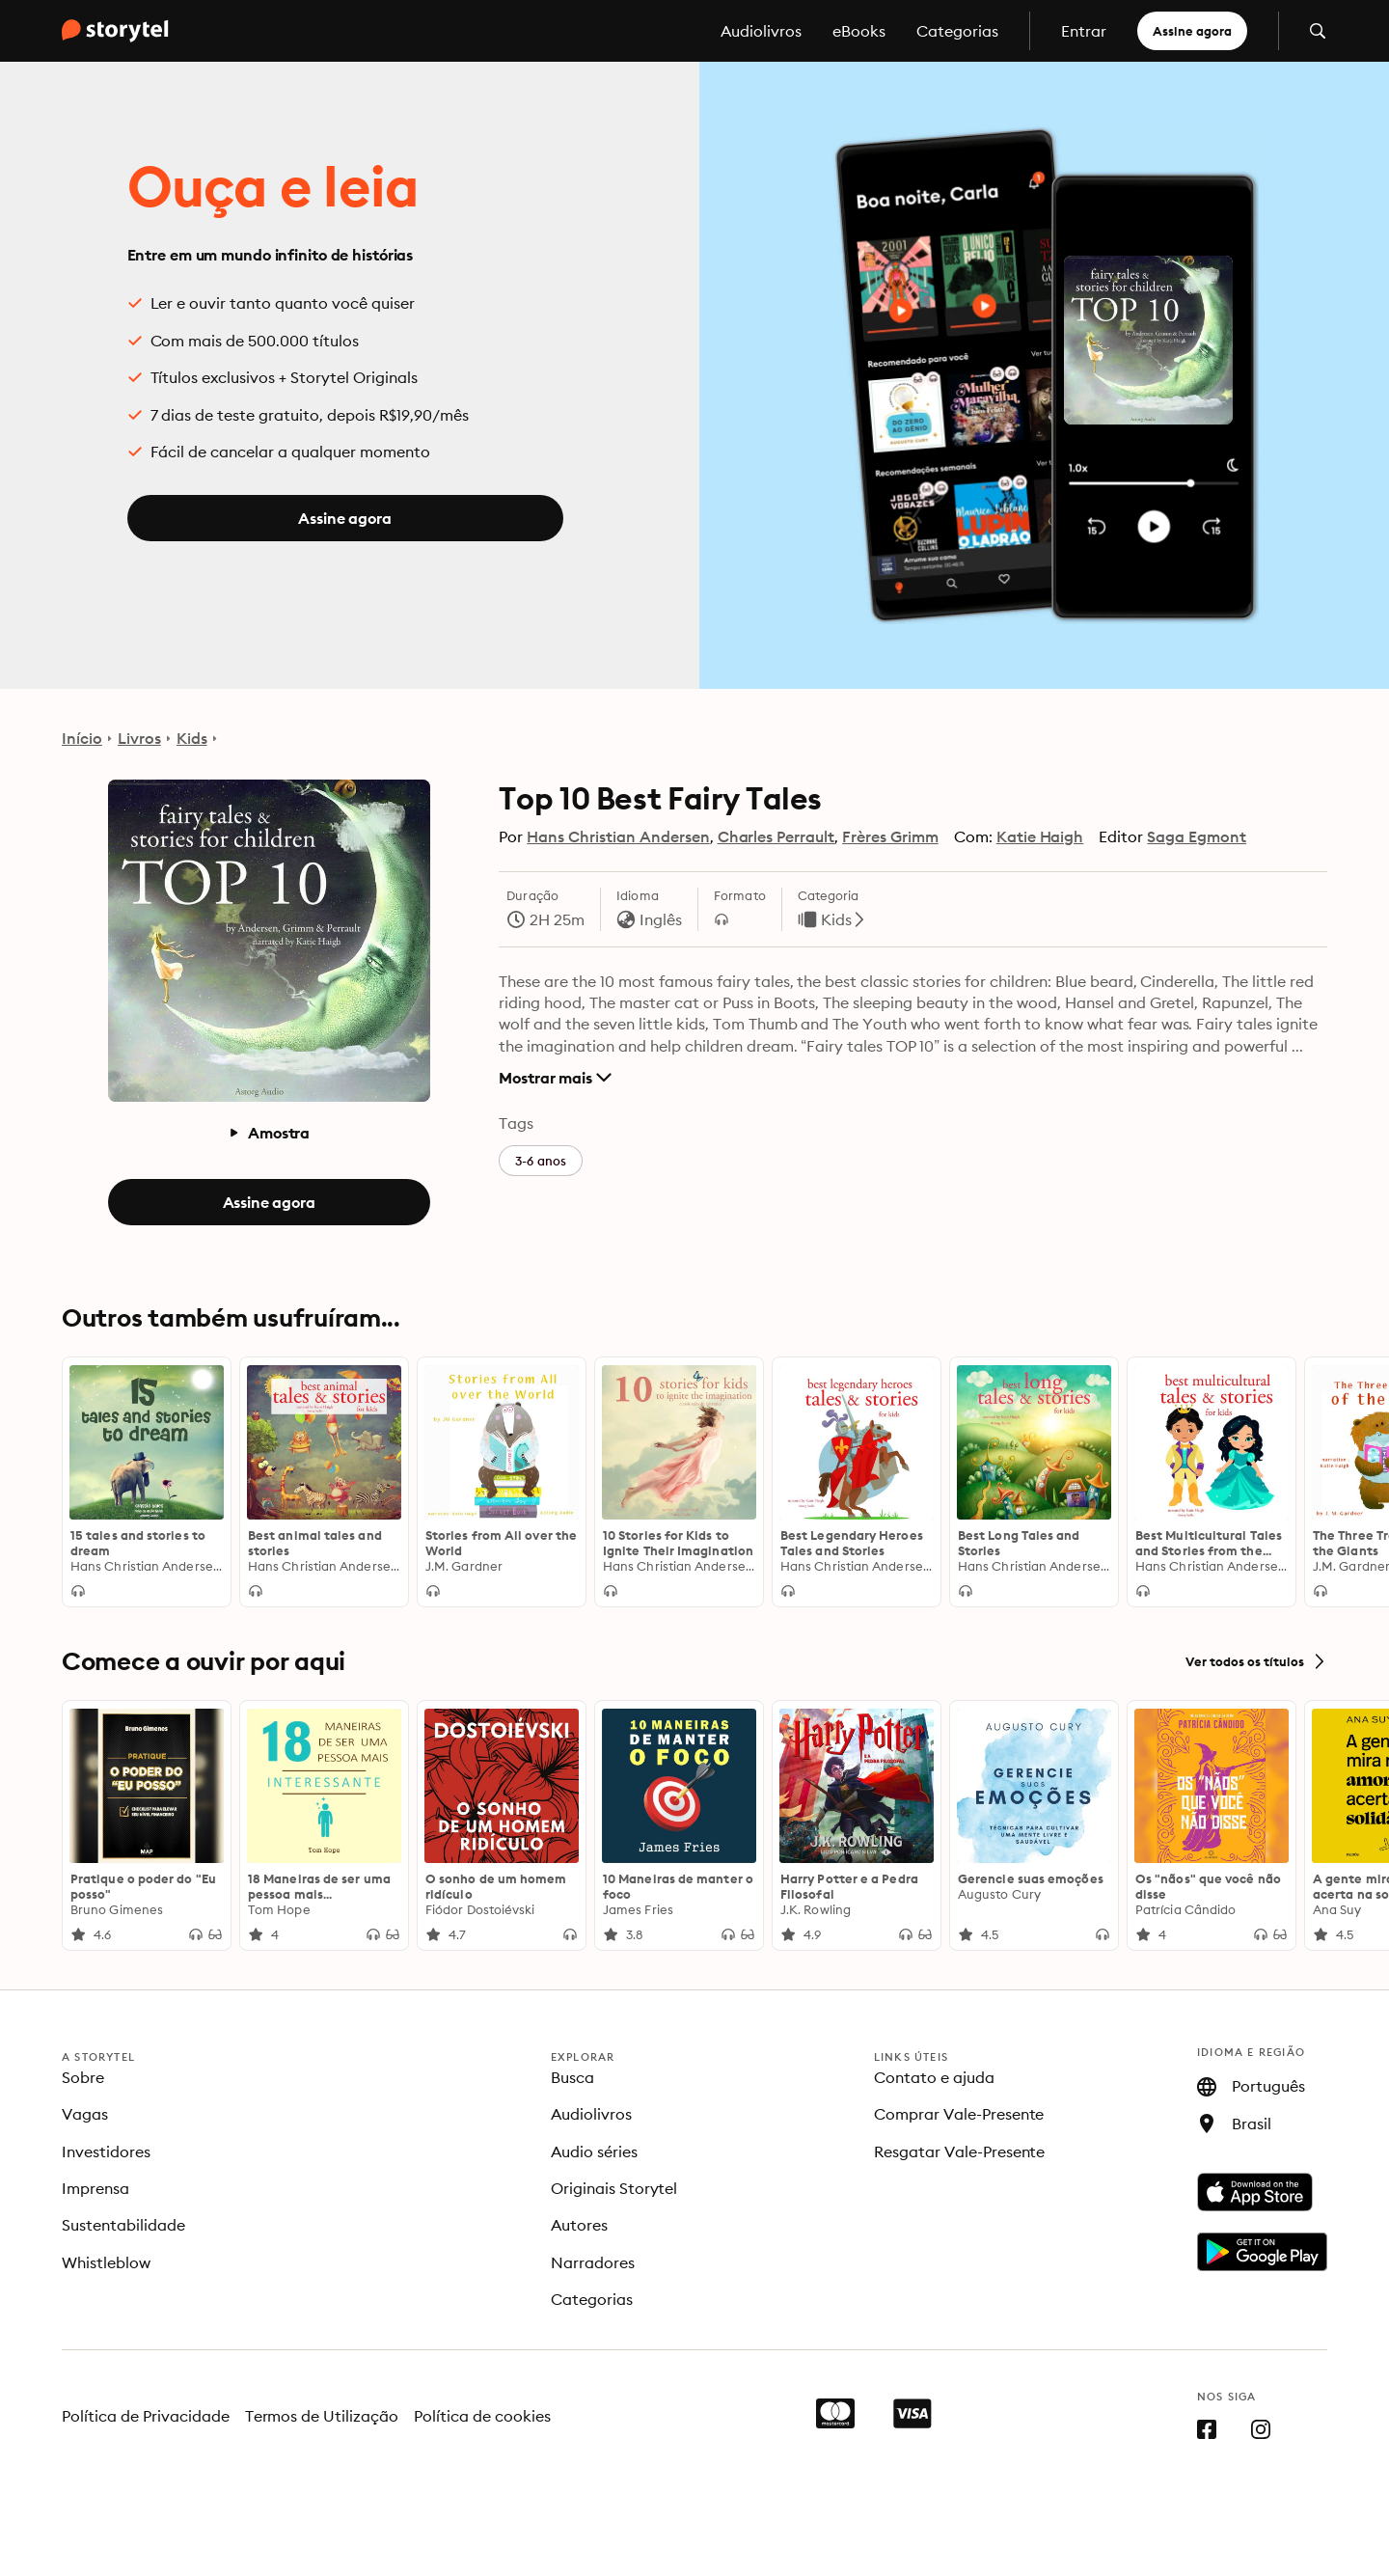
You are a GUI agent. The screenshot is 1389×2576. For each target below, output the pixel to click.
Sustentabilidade (123, 2224)
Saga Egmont (1196, 836)
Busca (572, 2077)
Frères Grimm (890, 836)
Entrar (1083, 31)
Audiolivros (761, 31)
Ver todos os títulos (1256, 1661)
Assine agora (1192, 31)
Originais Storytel (614, 2188)
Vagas (85, 2114)
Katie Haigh (1040, 836)
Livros (139, 738)
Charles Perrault (776, 836)
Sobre (83, 2077)
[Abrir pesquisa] (1317, 31)
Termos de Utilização (322, 2415)
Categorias (957, 31)
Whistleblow (106, 2262)
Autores (579, 2224)
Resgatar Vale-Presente (960, 2151)
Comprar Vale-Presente (959, 2114)
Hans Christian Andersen (618, 836)
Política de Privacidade (146, 2415)
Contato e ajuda (934, 2077)
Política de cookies (482, 2415)
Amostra (269, 1132)
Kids (192, 738)
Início (82, 738)
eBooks (858, 31)
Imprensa (95, 2188)
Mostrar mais (555, 1077)
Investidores (106, 2151)
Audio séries (594, 2151)
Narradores (593, 2262)
